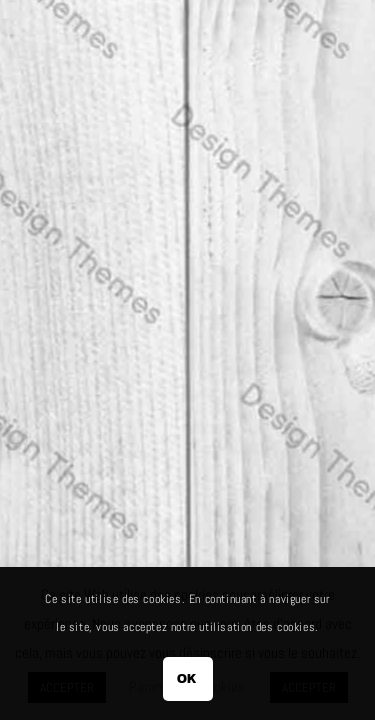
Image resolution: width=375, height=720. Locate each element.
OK (187, 678)
